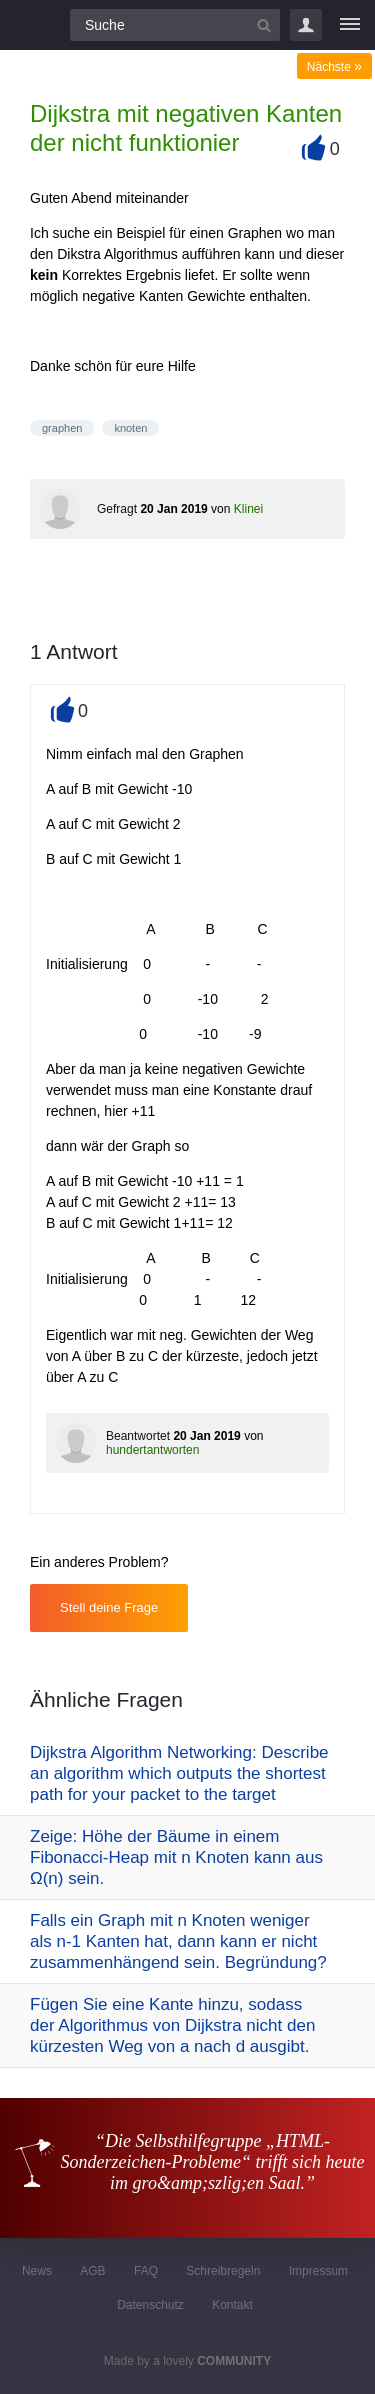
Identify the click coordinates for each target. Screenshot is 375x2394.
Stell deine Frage (109, 1607)
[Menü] (350, 25)
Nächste (334, 67)
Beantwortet (138, 1436)
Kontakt (232, 2305)
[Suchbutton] (264, 25)
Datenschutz (150, 2305)
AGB (92, 2271)
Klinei (248, 509)
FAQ (146, 2271)
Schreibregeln (223, 2271)
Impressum (318, 2271)
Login (306, 25)
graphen (62, 428)
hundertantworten (152, 1450)
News (37, 2271)
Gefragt (117, 509)
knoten (130, 428)
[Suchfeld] (175, 25)
